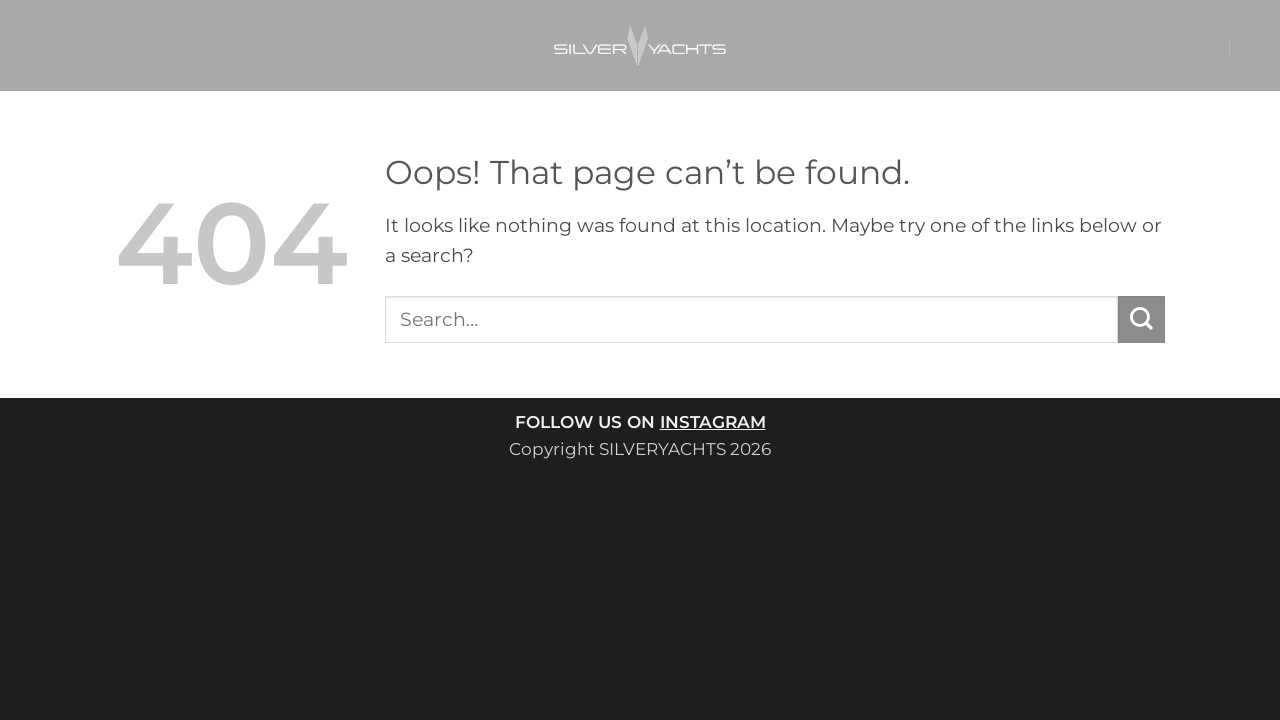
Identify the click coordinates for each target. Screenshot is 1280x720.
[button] (1173, 46)
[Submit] (1141, 319)
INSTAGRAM (713, 421)
